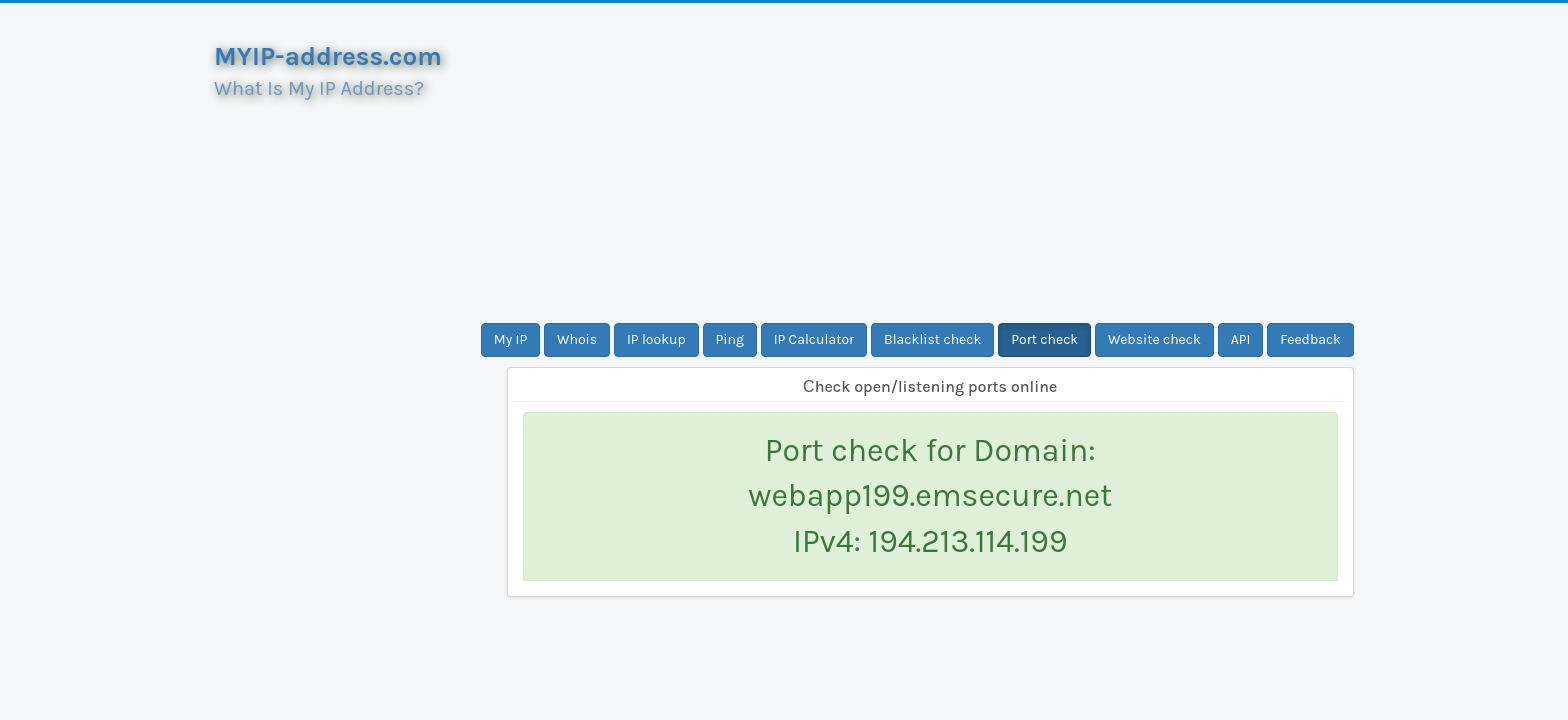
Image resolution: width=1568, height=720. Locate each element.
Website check (1154, 339)
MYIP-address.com (328, 56)
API (1241, 339)
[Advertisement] (931, 163)
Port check (1044, 339)
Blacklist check (932, 339)
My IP (510, 339)
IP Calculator (814, 339)
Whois (577, 339)
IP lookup (656, 339)
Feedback (1310, 339)
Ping (730, 339)
